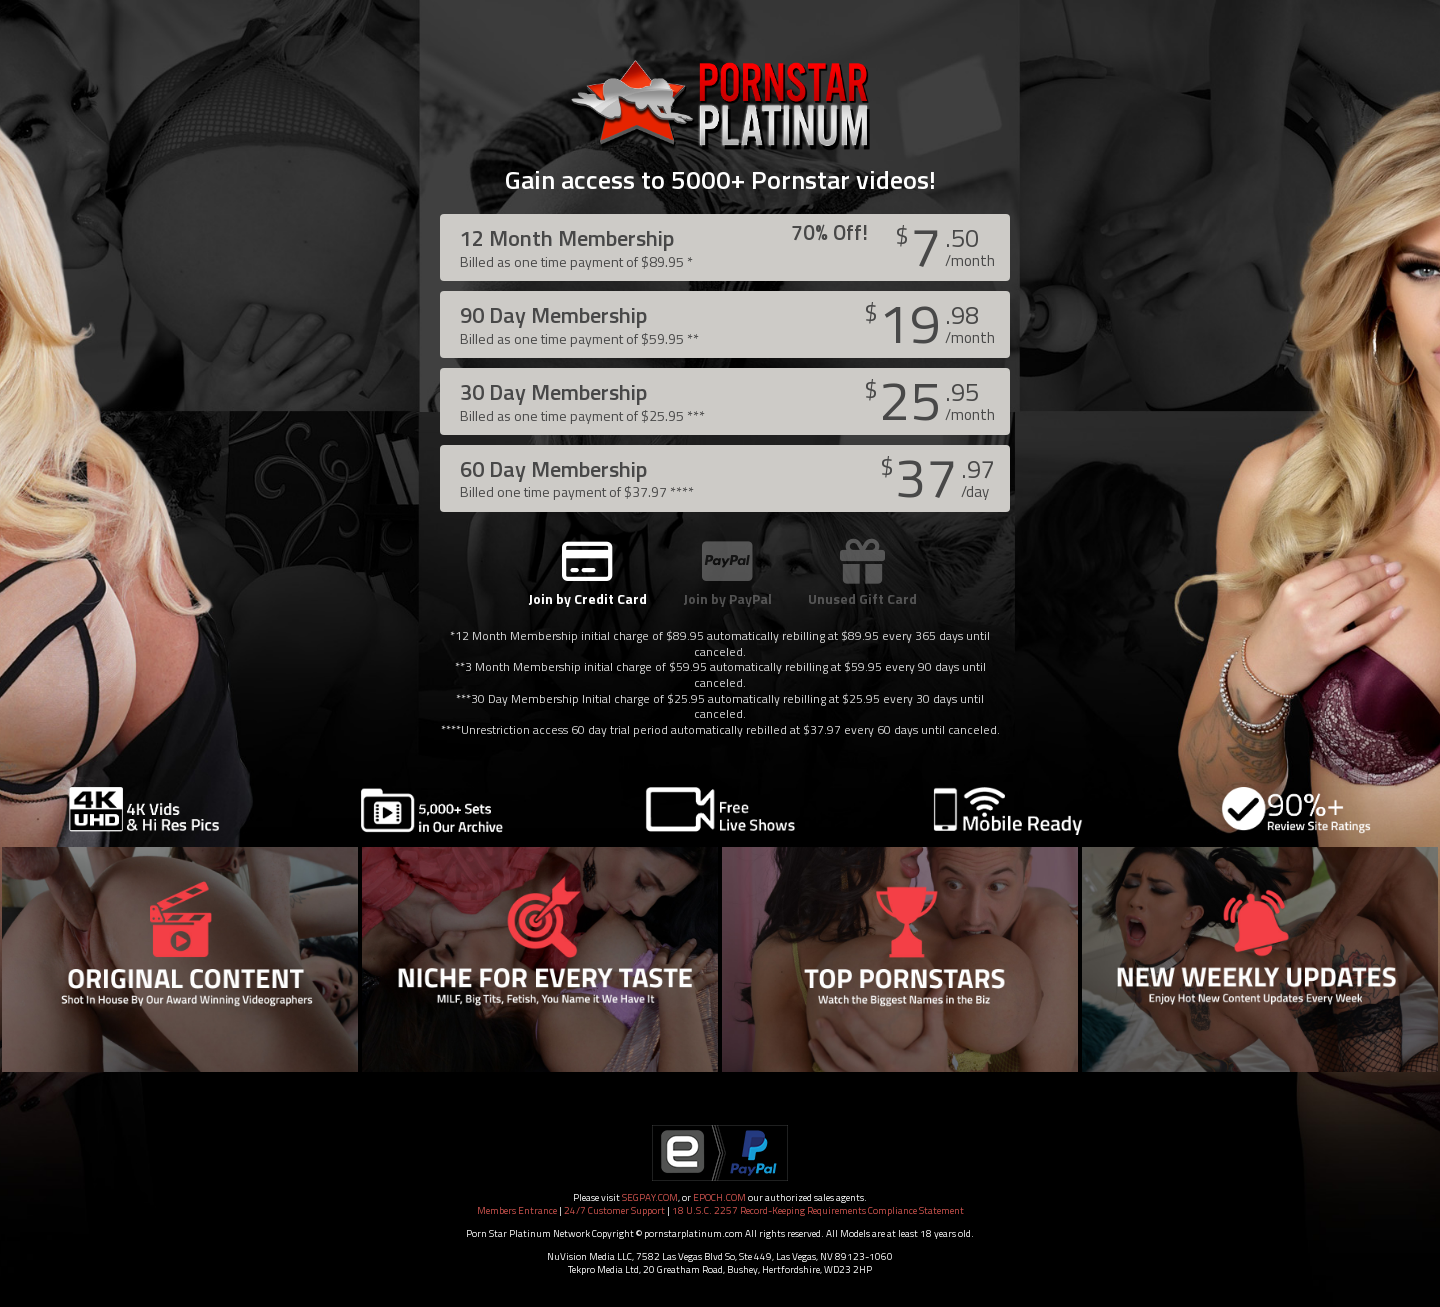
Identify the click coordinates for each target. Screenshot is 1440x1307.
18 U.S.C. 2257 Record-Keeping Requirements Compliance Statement (818, 1210)
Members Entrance (517, 1210)
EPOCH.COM (719, 1197)
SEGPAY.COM (650, 1197)
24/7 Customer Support (614, 1210)
